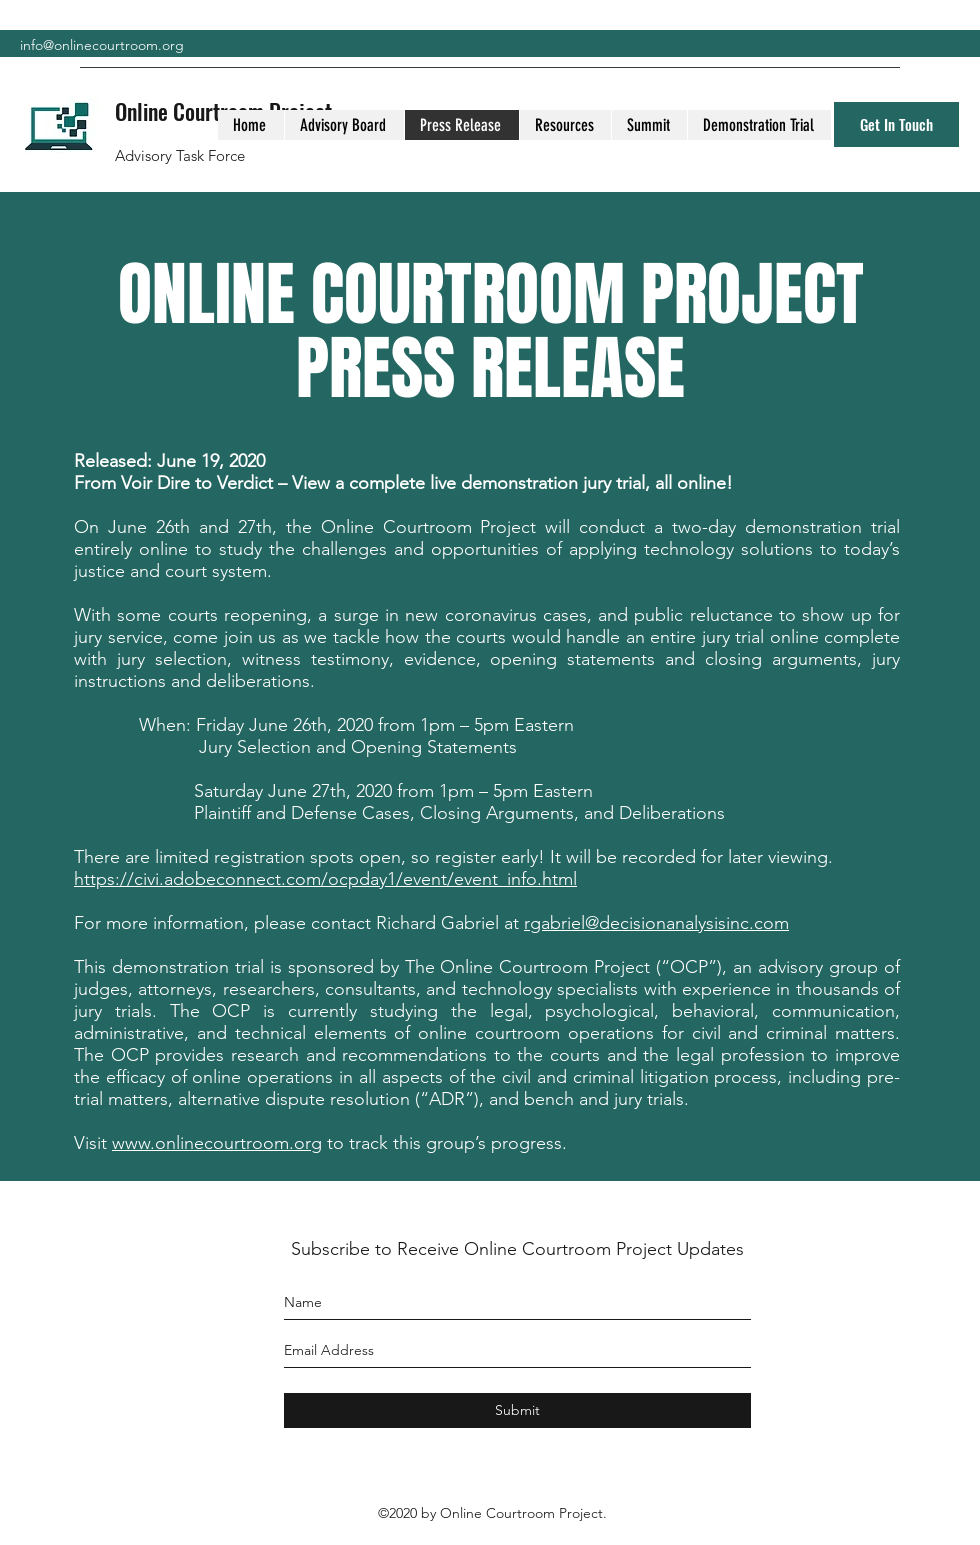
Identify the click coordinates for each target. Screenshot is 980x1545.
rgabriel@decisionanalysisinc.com (656, 923)
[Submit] (517, 1410)
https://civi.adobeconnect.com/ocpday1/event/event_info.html (325, 879)
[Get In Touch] (896, 124)
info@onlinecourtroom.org (102, 45)
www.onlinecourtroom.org (217, 1143)
